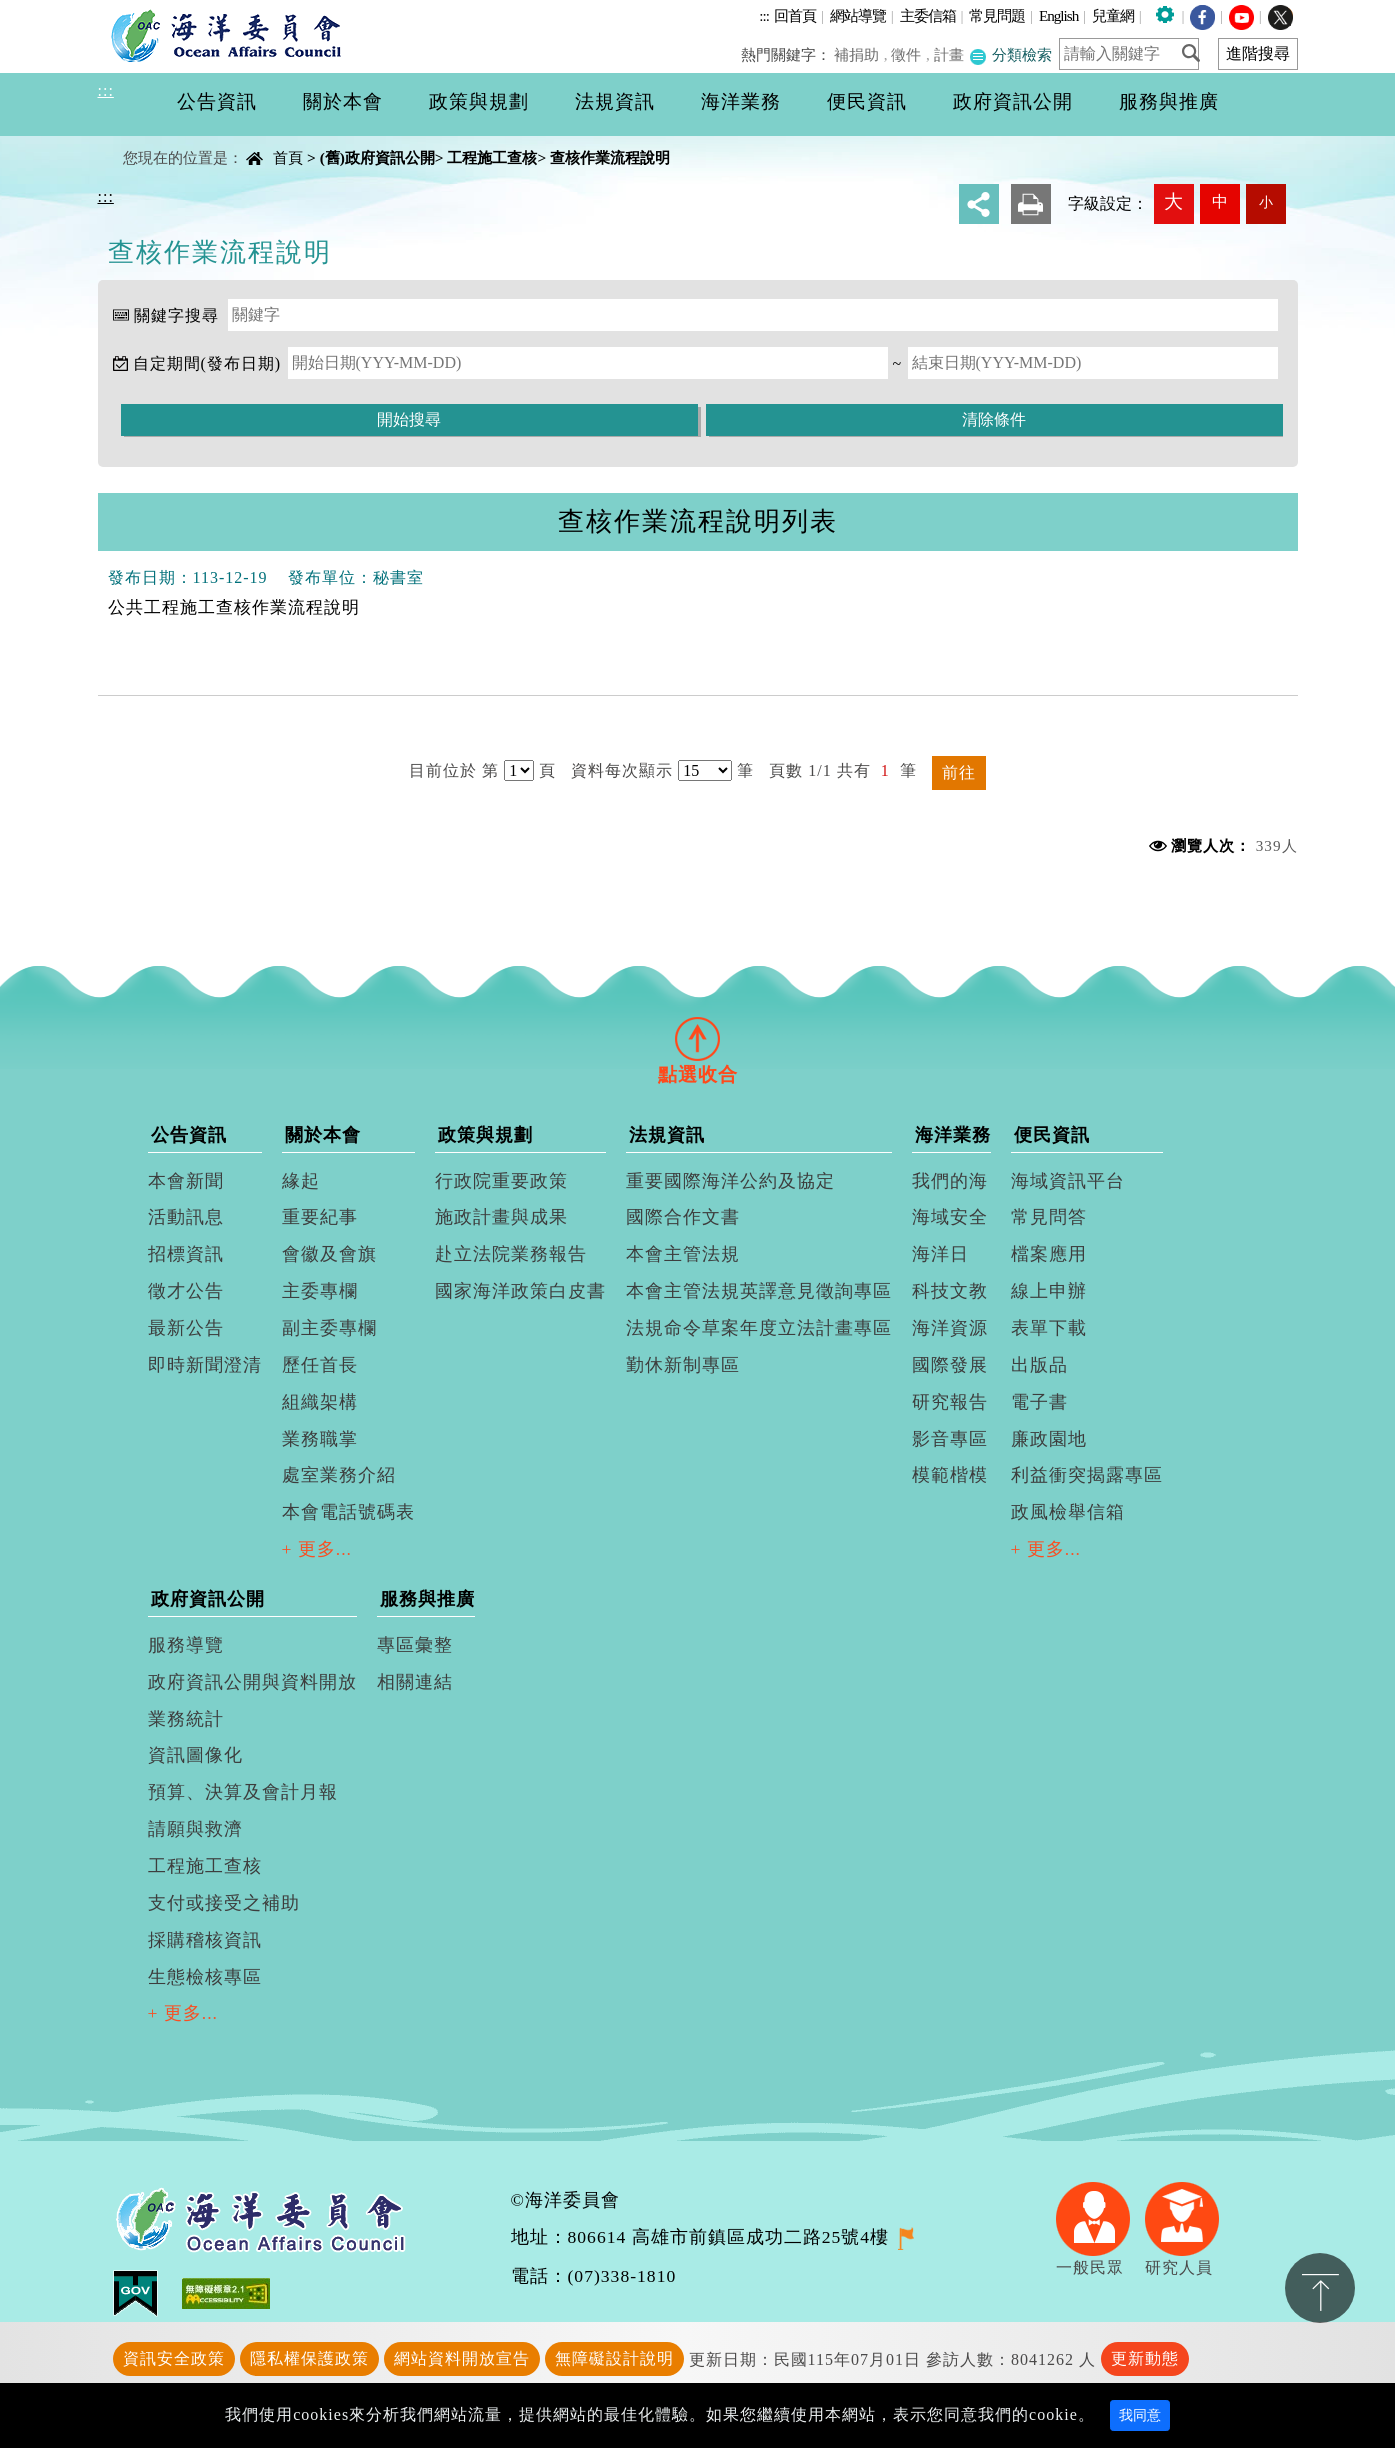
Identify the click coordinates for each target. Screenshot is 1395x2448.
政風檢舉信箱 (1068, 1512)
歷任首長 (320, 1365)
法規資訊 (667, 1135)
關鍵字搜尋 (176, 315)
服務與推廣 (427, 1599)
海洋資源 (950, 1328)
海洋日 (940, 1254)
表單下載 (1049, 1328)
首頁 (288, 157)
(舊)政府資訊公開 (377, 157)
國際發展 (950, 1365)
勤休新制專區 (683, 1365)
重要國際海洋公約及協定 (730, 1181)
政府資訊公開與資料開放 (252, 1682)
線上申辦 (1049, 1291)
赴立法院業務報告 (511, 1254)
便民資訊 (1052, 1135)
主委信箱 (928, 15)
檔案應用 (1049, 1254)
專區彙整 (415, 1645)
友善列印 (1031, 204)
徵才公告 (186, 1291)
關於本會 (323, 1135)
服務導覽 (186, 1645)
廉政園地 (1049, 1439)
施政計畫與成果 (501, 1217)
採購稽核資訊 (205, 1940)
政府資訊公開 (208, 1599)
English (1058, 15)
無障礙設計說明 (614, 2358)
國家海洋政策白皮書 (520, 1291)
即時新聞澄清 (205, 1365)
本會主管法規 (683, 1254)
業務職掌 (320, 1439)
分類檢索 (1011, 54)
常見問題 (997, 15)
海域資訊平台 (1068, 1181)
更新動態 (1145, 2358)
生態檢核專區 (205, 1977)
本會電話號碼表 (348, 1512)
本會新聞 (186, 1181)
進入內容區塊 (51, 11)
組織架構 (320, 1402)
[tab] (698, 1039)
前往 (959, 772)
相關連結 (415, 1682)
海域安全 (950, 1217)
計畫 (950, 54)
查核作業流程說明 (610, 157)
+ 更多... (317, 1549)
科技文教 (950, 1291)
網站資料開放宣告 (462, 2358)
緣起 (301, 1181)
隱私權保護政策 (309, 2358)
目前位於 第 (454, 770)
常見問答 (1049, 1217)
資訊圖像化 (195, 1755)
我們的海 (950, 1181)
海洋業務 (953, 1135)
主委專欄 (320, 1291)
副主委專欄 (329, 1328)
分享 (979, 204)
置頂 (1320, 2288)
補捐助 (859, 54)
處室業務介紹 (339, 1475)
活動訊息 (186, 1217)
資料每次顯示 (622, 770)
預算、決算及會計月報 (243, 1792)
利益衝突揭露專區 (1087, 1475)
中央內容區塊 (149, 140)
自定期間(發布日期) (207, 363)
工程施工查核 (492, 157)
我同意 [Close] (1140, 2415)
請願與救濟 (195, 1829)
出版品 (1039, 1365)
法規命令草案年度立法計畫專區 (759, 1328)
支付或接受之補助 (224, 1903)
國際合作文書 (683, 1217)
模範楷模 (950, 1475)
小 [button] (1266, 202)
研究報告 (950, 1402)
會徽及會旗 (329, 1254)
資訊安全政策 (174, 2358)
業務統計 (186, 1719)
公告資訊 (189, 1135)
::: (764, 15)
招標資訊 (186, 1254)
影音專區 (950, 1439)
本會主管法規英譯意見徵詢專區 (759, 1291)
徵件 (909, 54)
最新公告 (186, 1328)
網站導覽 (858, 15)
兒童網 (1113, 15)
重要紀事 (320, 1217)
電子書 (1039, 1402)
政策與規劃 (485, 1135)
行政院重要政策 (501, 1181)
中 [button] (1220, 201)
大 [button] (1173, 201)
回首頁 (795, 15)
